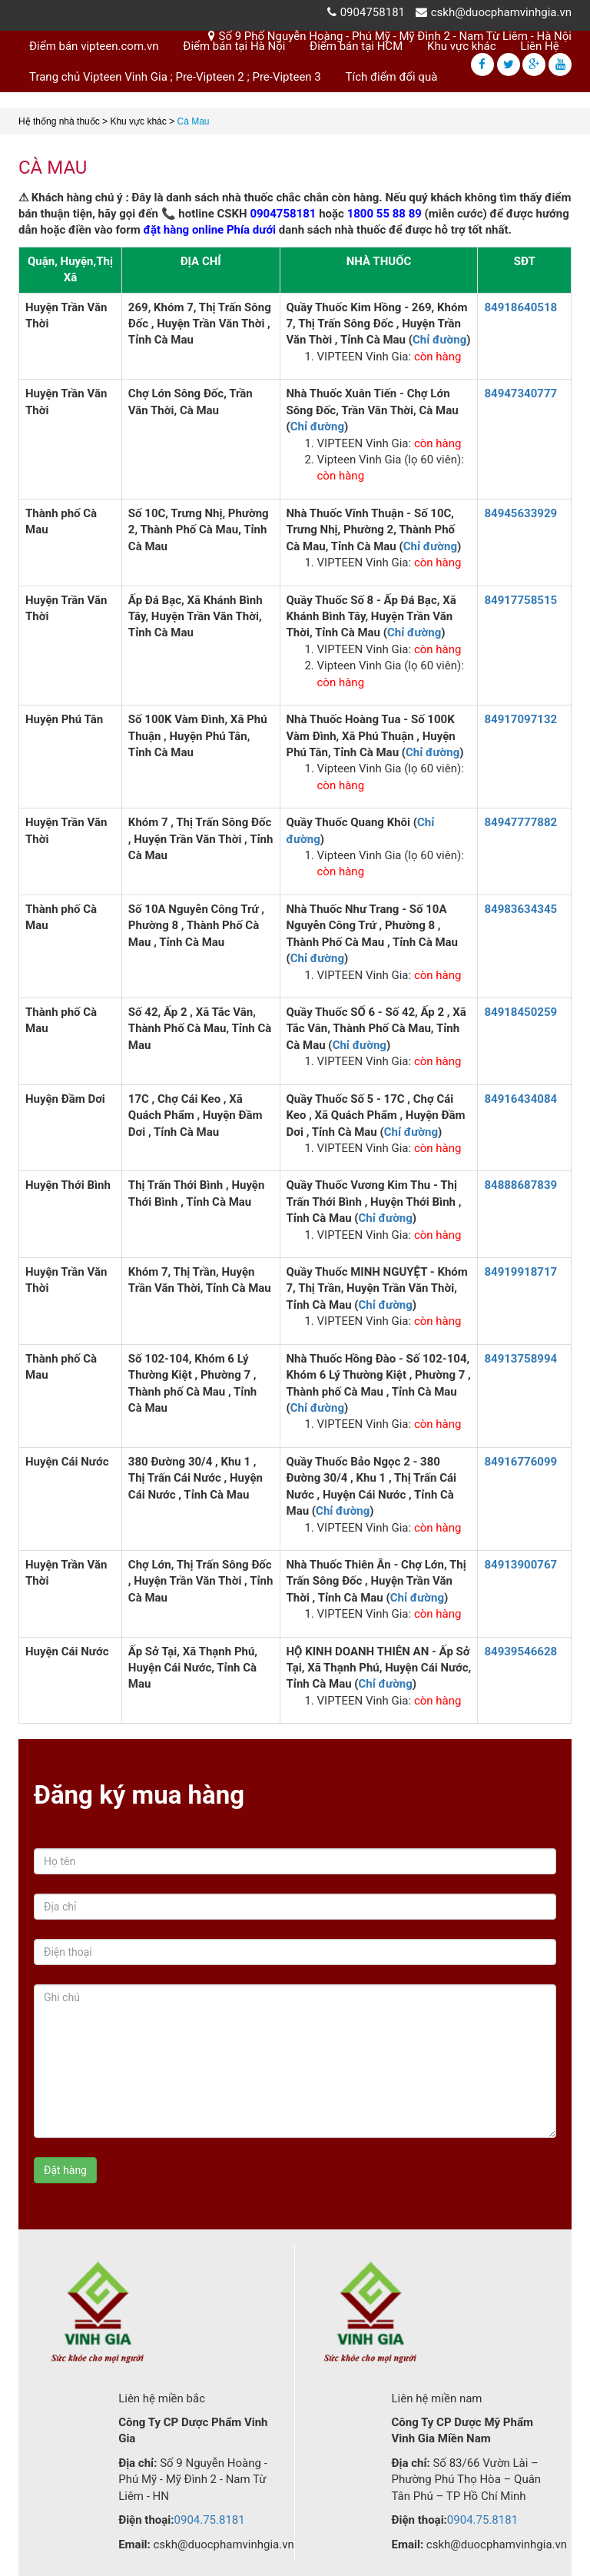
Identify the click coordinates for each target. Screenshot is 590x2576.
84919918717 (520, 1272)
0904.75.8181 (209, 2520)
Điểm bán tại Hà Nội (234, 46)
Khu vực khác (461, 46)
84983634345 (520, 909)
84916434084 (520, 1099)
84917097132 (520, 719)
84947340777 (520, 393)
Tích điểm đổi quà (392, 77)
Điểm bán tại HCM (356, 46)
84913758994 (520, 1359)
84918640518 (520, 307)
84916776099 (520, 1462)
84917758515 (520, 600)
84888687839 (520, 1185)
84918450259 (520, 1012)
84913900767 (520, 1565)
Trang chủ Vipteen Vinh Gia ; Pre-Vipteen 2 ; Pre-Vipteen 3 (175, 77)
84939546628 (520, 1651)
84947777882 (520, 822)
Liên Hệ (539, 46)
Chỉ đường (439, 340)
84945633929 (520, 513)
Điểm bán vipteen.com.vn (94, 46)
